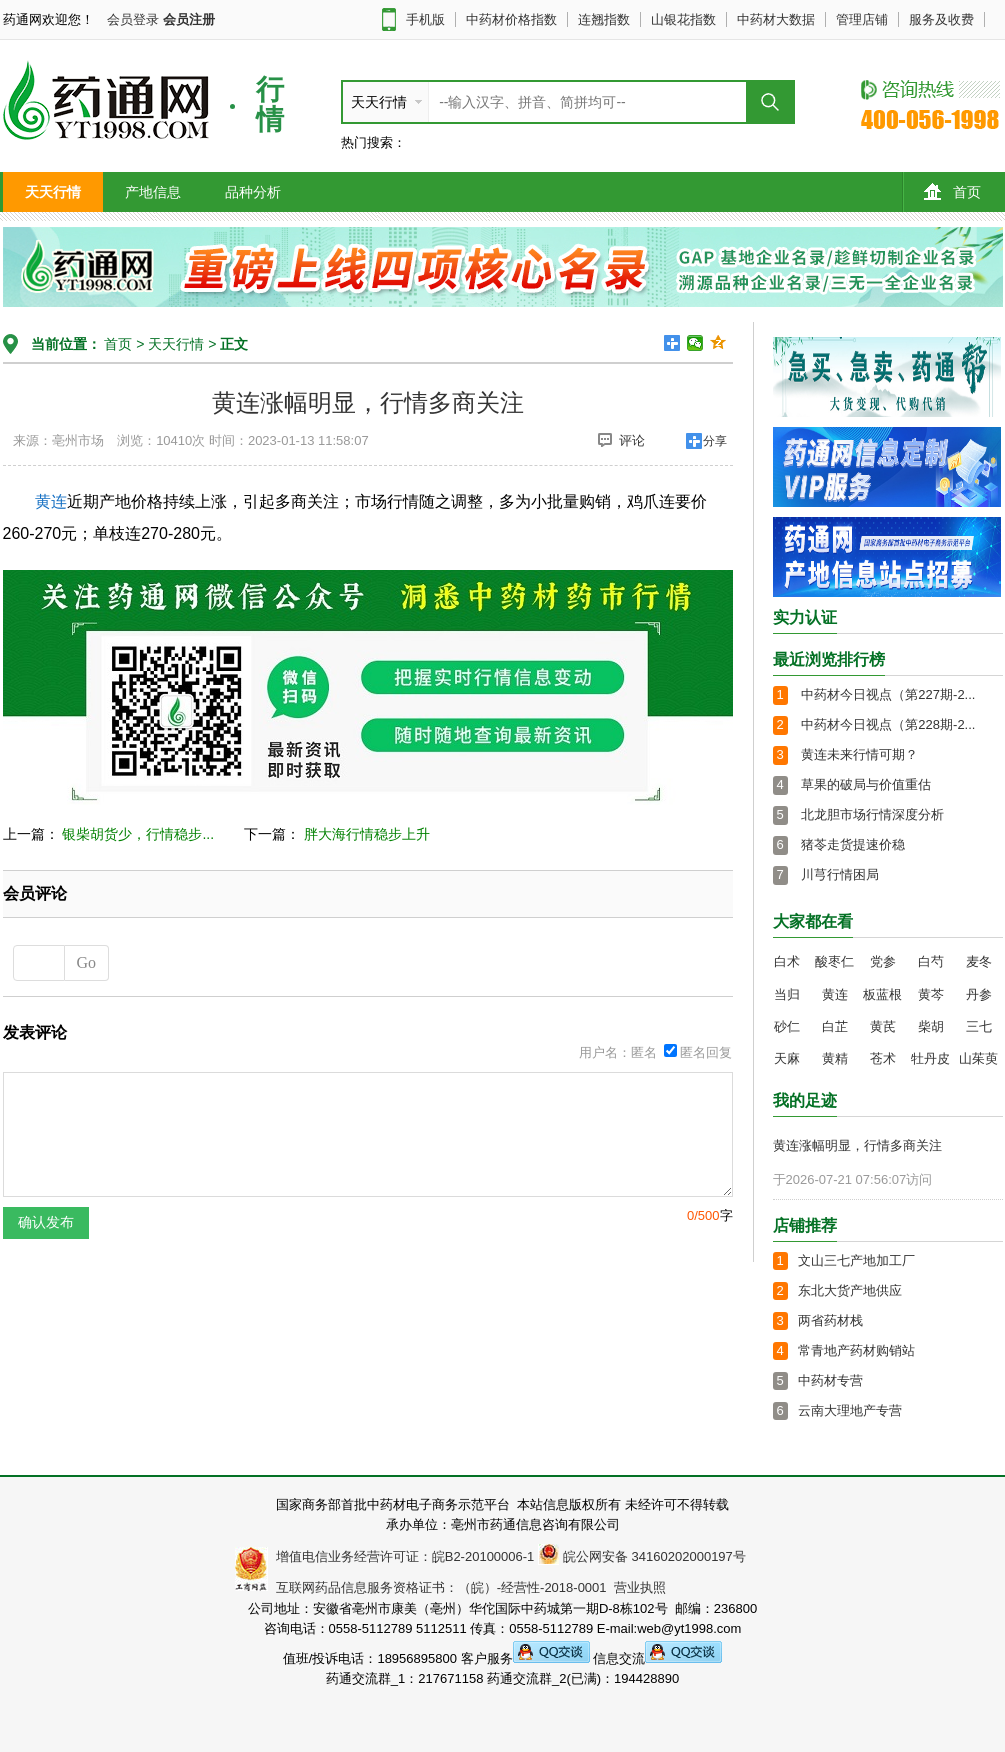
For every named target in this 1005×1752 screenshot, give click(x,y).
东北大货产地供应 (850, 1290)
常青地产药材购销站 (856, 1350)
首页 (952, 191)
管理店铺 (862, 19)
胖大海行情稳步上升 (367, 834)
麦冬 (979, 961)
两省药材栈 (830, 1320)
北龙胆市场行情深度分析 (872, 814)
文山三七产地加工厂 (856, 1260)
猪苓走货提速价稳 (853, 844)
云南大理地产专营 (850, 1410)
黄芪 (883, 1026)
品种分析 (253, 192)
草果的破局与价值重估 (866, 784)
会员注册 (189, 19)
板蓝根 (882, 994)
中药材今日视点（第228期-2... (888, 724)
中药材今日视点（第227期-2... (888, 694)
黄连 (51, 501)
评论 (621, 440)
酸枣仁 (834, 961)
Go (87, 962)
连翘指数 (604, 19)
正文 (234, 344)
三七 (979, 1026)
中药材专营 (830, 1380)
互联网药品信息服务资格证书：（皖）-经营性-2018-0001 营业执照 (467, 1587)
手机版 (425, 19)
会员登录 (133, 19)
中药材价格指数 (511, 19)
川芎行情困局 (840, 874)
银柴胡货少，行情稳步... (138, 834)
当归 (787, 994)
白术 (787, 961)
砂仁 (787, 1026)
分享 (715, 441)
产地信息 (153, 192)
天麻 (787, 1058)
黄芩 (931, 994)
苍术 (883, 1058)
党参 (883, 961)
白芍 (931, 961)
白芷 (835, 1026)
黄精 (835, 1058)
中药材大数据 (776, 19)
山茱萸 (978, 1058)
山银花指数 (683, 19)
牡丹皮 (930, 1058)
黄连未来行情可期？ (859, 754)
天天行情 (53, 192)
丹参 (979, 994)
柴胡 (931, 1026)
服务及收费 (941, 19)
